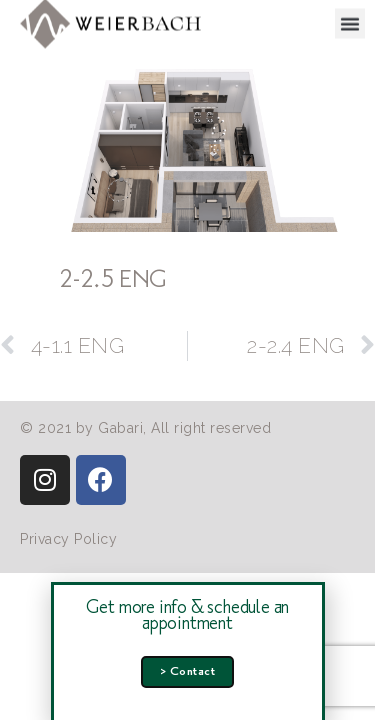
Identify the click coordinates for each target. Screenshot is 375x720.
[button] (350, 21)
